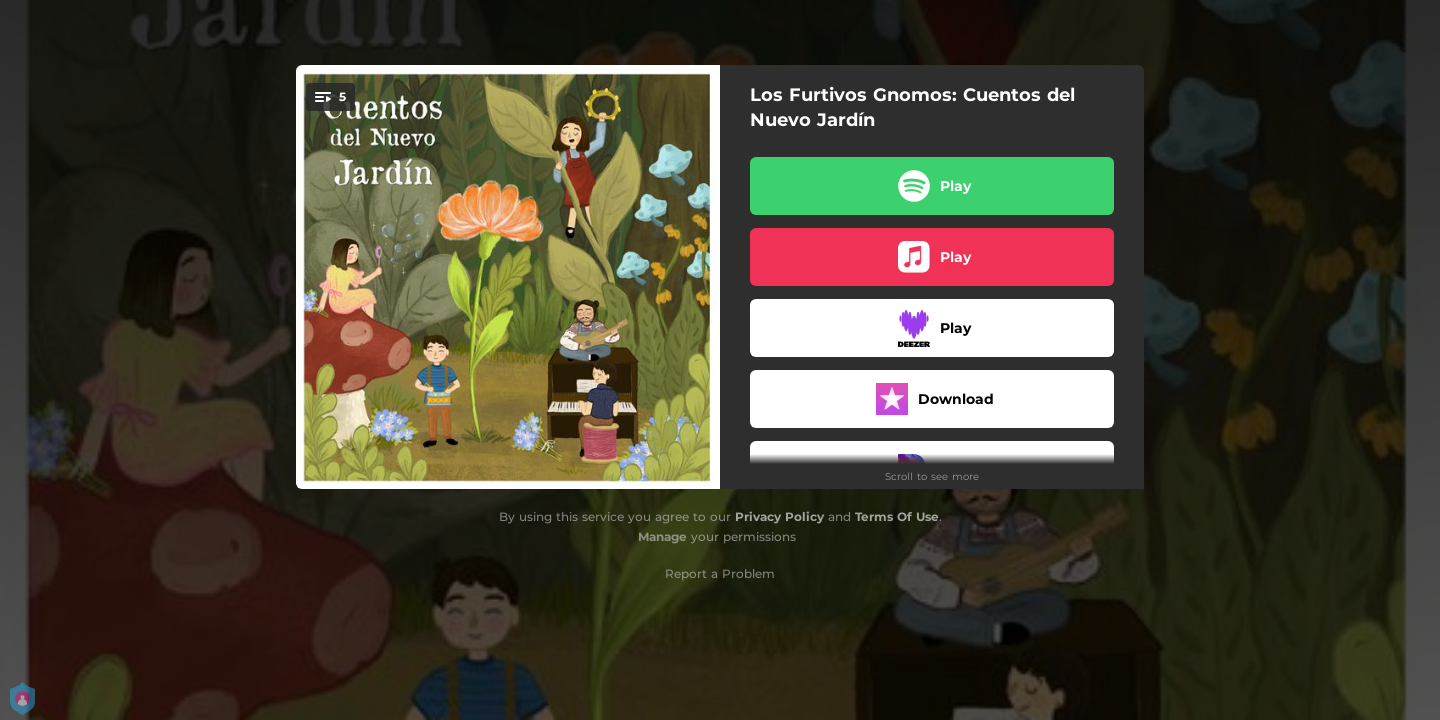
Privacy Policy (779, 516)
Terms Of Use (897, 516)
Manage (662, 536)
